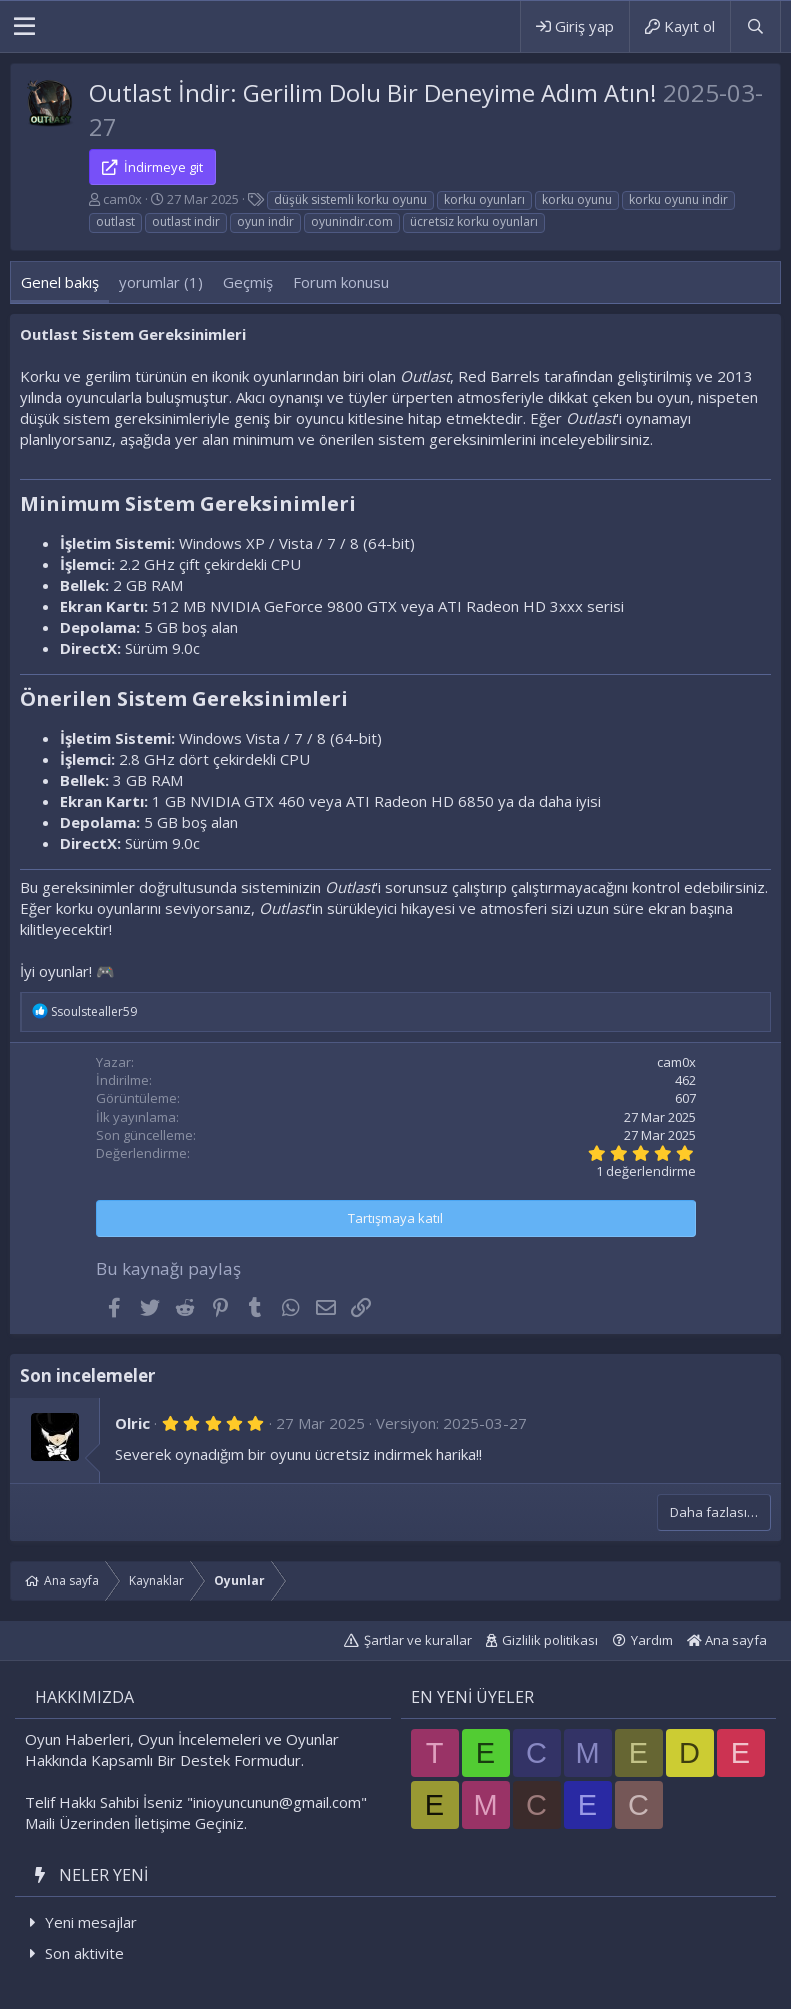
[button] (24, 27)
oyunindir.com (352, 221)
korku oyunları (484, 199)
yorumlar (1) (161, 282)
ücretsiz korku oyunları (474, 221)
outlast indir (186, 221)
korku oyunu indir (678, 199)
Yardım (652, 1640)
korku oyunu (577, 199)
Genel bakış (60, 282)
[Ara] (755, 26)
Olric (132, 1423)
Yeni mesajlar (91, 1922)
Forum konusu (341, 282)
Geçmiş (248, 282)
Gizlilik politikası (550, 1640)
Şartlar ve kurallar (418, 1640)
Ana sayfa (727, 1640)
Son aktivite (84, 1953)
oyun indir (265, 221)
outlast (115, 221)
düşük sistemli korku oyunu (350, 199)
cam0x (122, 199)
